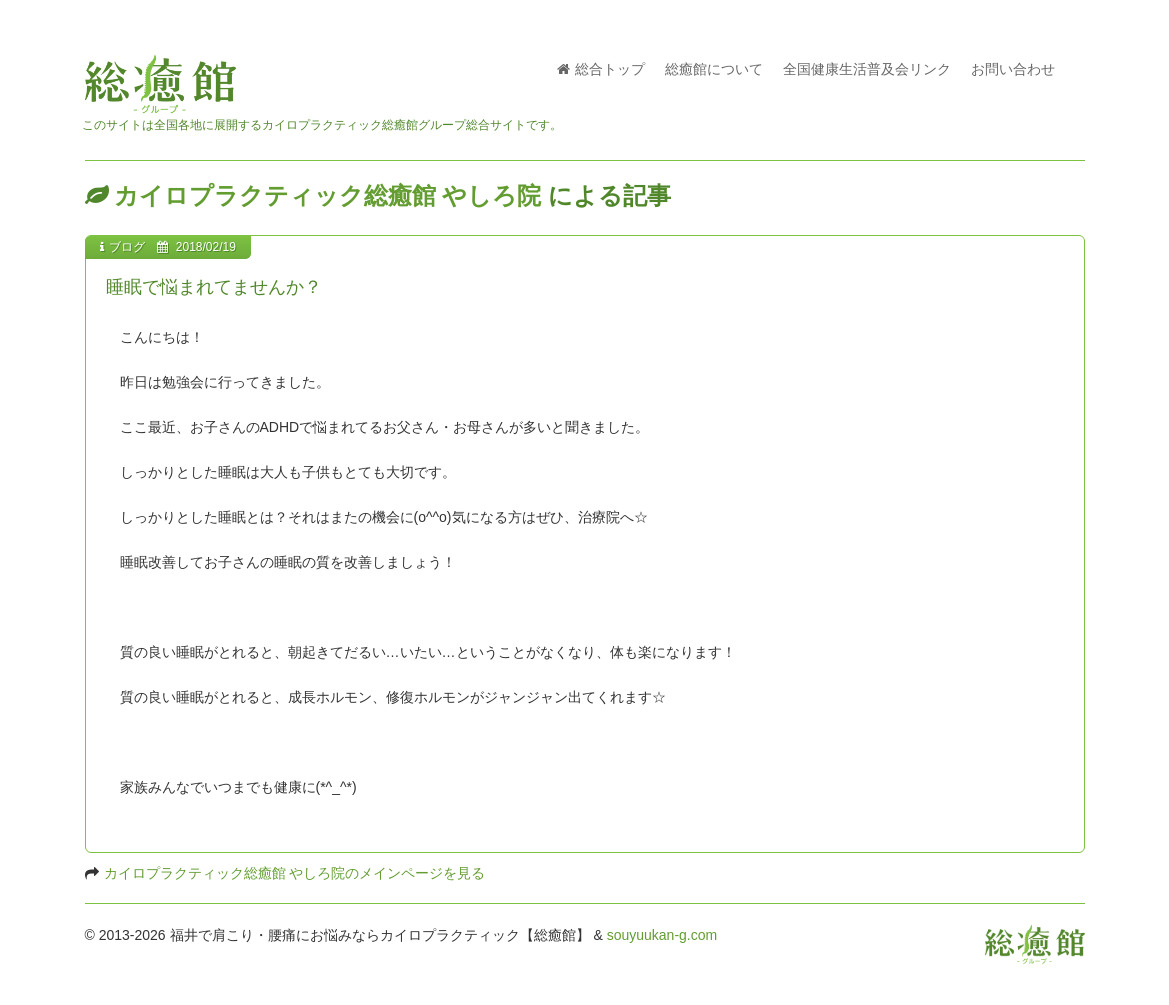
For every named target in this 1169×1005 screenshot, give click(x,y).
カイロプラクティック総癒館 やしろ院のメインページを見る (295, 873)
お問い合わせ (1013, 69)
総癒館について (714, 69)
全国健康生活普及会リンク (867, 69)
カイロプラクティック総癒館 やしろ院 (328, 195)
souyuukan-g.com (662, 935)
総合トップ (601, 69)
